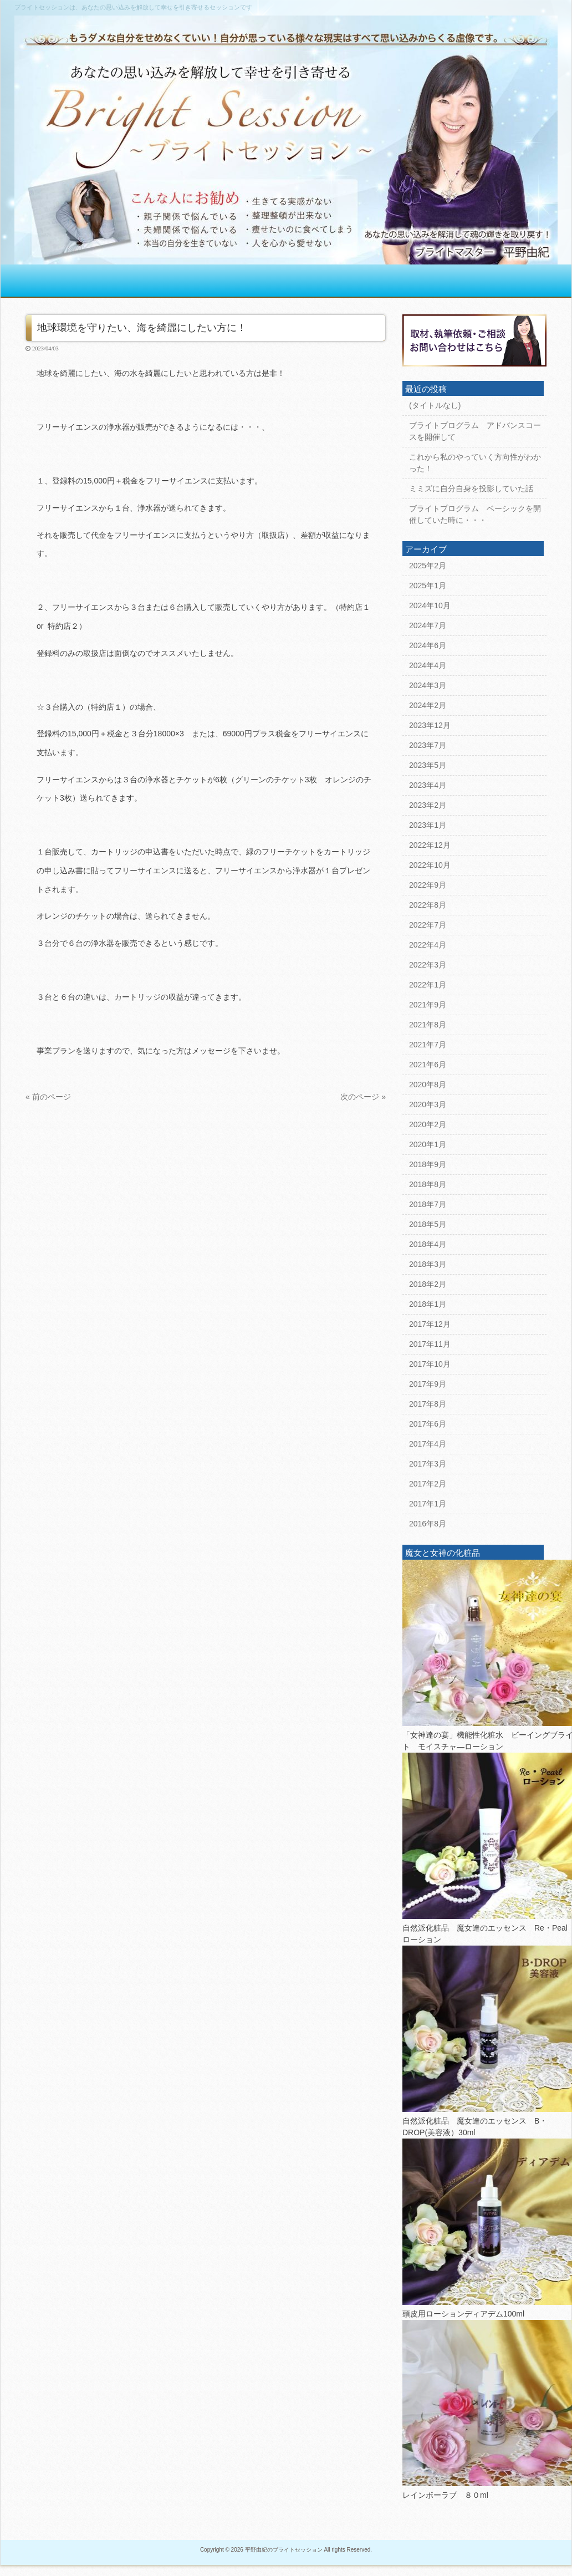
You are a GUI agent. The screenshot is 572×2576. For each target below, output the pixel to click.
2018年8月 (427, 1184)
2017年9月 (427, 1383)
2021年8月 (427, 1024)
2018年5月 (427, 1224)
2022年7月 (427, 924)
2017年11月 (430, 1344)
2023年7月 (427, 745)
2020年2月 (427, 1124)
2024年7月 (427, 625)
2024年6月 (427, 645)
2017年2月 (427, 1483)
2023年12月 (430, 725)
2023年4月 (427, 785)
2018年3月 (427, 1264)
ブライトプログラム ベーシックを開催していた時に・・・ (475, 514)
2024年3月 (427, 685)
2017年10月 (430, 1364)
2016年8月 (427, 1523)
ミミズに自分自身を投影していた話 (471, 488)
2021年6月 (427, 1064)
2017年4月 (427, 1443)
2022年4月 (427, 944)
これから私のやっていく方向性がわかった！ (475, 462)
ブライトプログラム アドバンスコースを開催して (475, 431)
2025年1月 (427, 585)
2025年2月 (427, 565)
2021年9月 (427, 1004)
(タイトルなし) (435, 405)
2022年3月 (427, 964)
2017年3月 (427, 1463)
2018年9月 (427, 1164)
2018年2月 (427, 1284)
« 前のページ (48, 1096)
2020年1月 (427, 1144)
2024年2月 (427, 705)
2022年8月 (427, 904)
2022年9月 (427, 884)
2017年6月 (427, 1423)
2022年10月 (430, 865)
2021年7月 (427, 1044)
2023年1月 (427, 825)
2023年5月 (427, 765)
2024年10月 (430, 605)
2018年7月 (427, 1204)
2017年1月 (427, 1503)
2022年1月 (427, 984)
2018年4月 (427, 1244)
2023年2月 (427, 805)
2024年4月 (427, 665)
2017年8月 (427, 1403)
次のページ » (363, 1096)
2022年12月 (430, 845)
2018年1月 (427, 1304)
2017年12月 (430, 1324)
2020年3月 (427, 1104)
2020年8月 (427, 1084)
